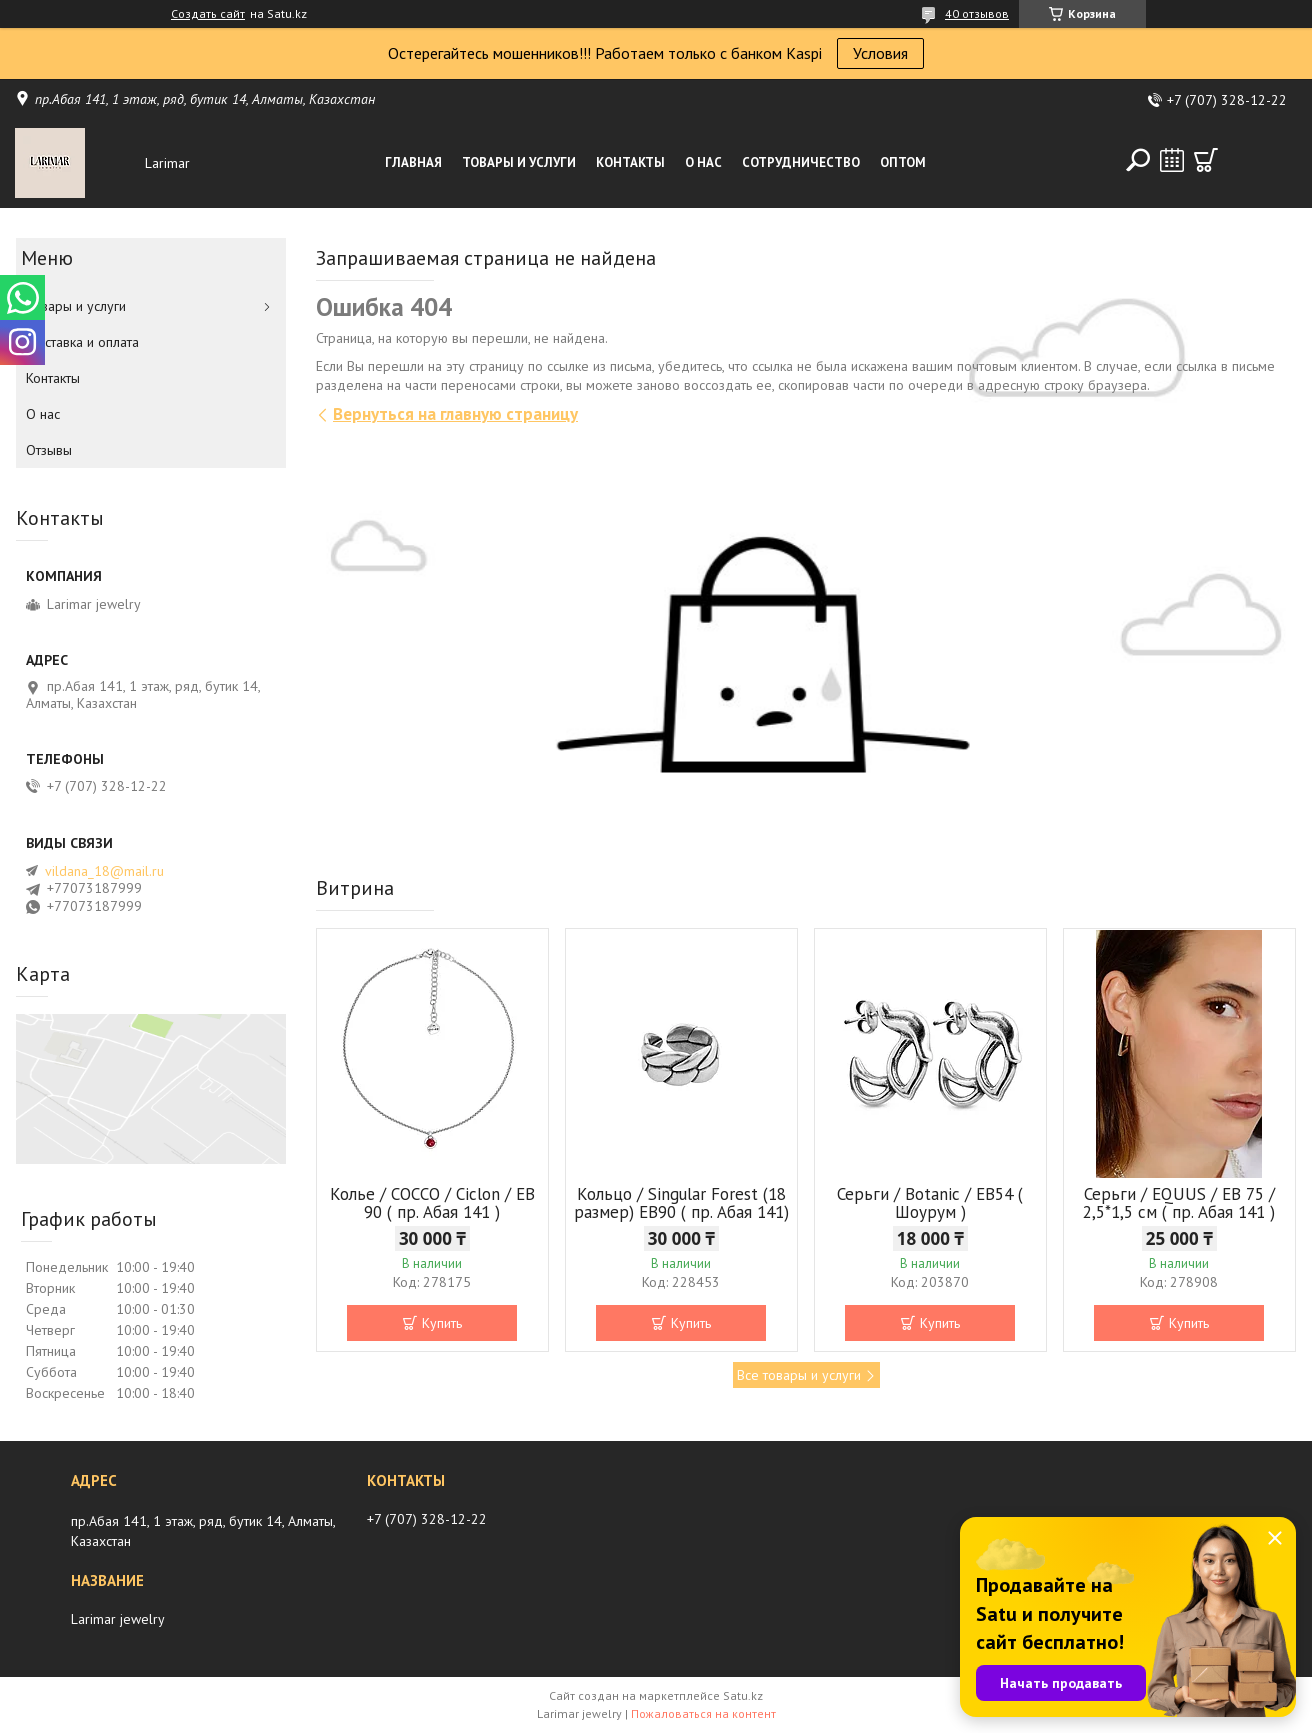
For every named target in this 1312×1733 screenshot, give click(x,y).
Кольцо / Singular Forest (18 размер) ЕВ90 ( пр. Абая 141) (681, 1203)
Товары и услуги (519, 162)
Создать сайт (208, 14)
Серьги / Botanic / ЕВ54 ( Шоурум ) (930, 1203)
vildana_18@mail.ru (104, 871)
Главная (413, 162)
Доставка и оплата (82, 342)
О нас (703, 162)
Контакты (630, 162)
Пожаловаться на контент (703, 1713)
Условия (880, 53)
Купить (442, 1323)
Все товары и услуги (799, 1375)
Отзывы (49, 450)
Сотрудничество (801, 162)
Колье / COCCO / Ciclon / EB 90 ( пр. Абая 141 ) (432, 1203)
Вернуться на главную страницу (455, 414)
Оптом (903, 162)
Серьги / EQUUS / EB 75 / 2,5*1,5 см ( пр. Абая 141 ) (1179, 1203)
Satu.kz (743, 1695)
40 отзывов (977, 13)
